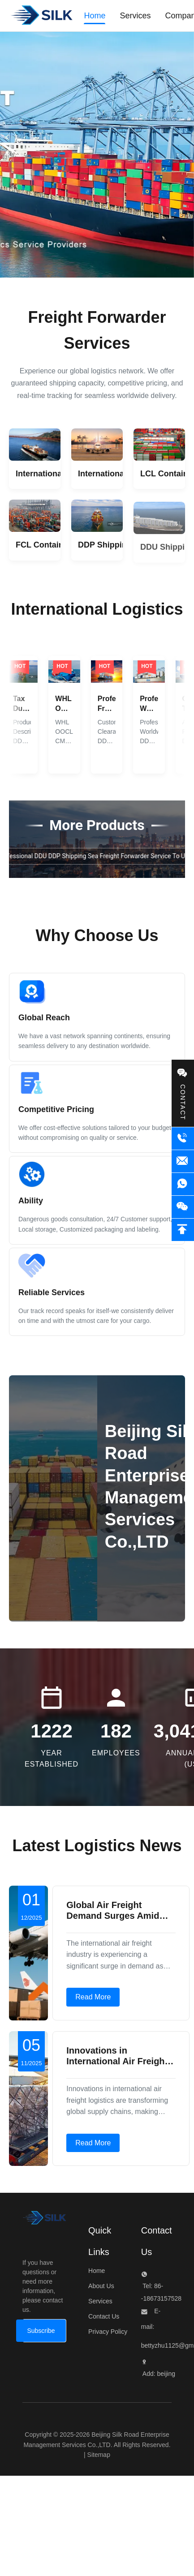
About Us (101, 2285)
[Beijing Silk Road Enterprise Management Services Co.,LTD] (44, 2220)
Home (96, 2270)
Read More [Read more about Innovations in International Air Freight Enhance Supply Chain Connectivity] (93, 2143)
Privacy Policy (107, 2331)
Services (100, 2301)
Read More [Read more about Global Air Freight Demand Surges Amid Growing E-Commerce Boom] (93, 1997)
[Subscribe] (40, 2330)
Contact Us (103, 2316)
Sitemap (98, 2454)
